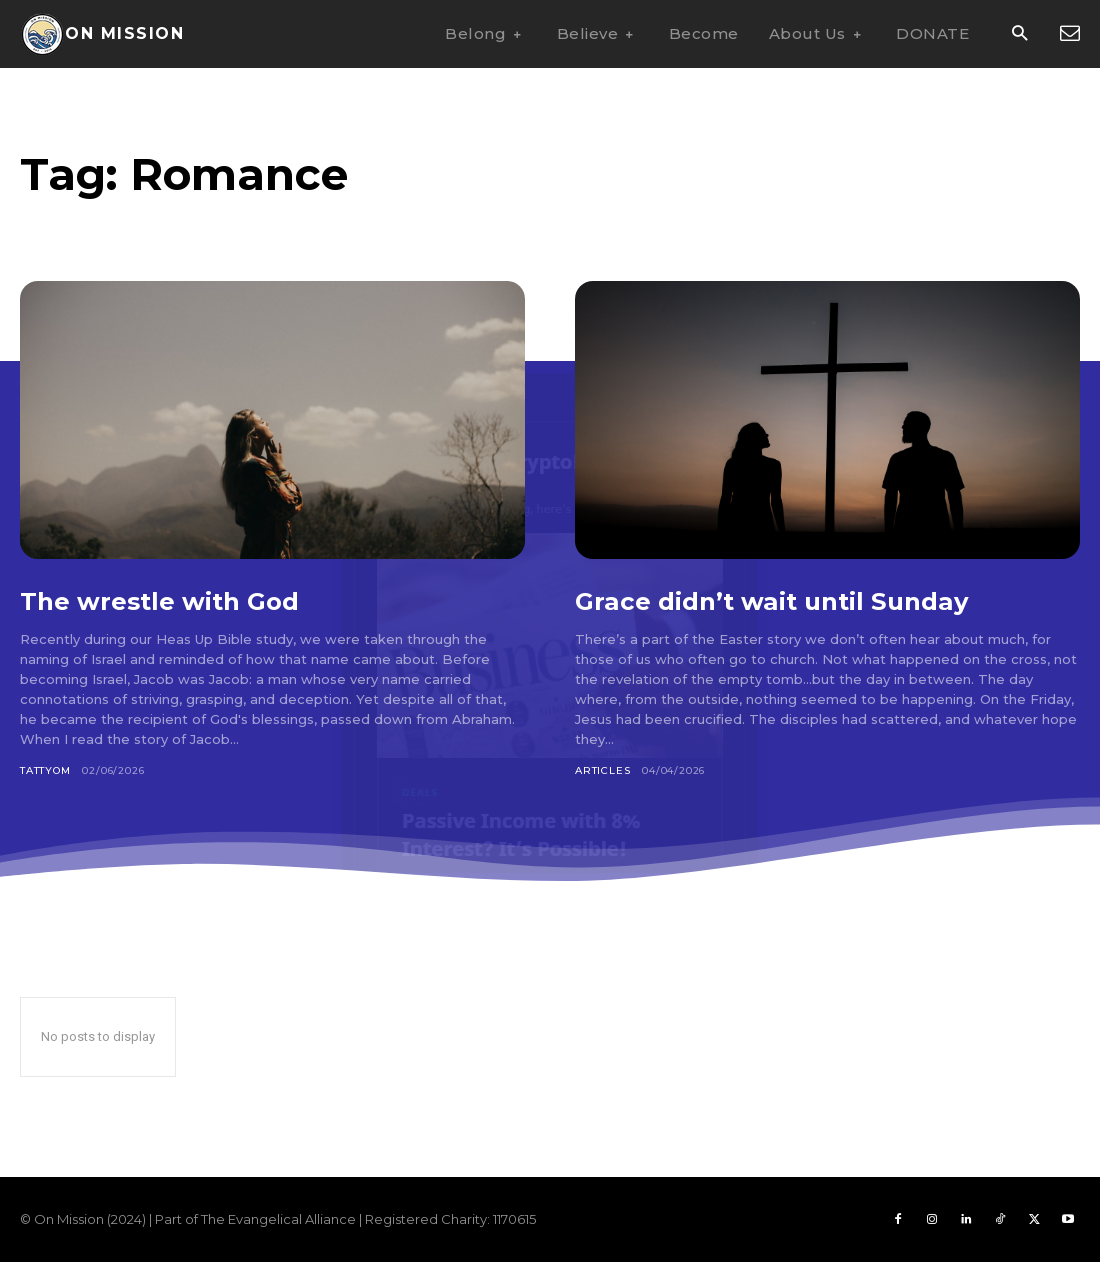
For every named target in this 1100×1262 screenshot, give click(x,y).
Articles (602, 770)
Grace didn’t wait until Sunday (795, 600)
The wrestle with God (177, 600)
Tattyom (45, 770)
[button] (1019, 34)
